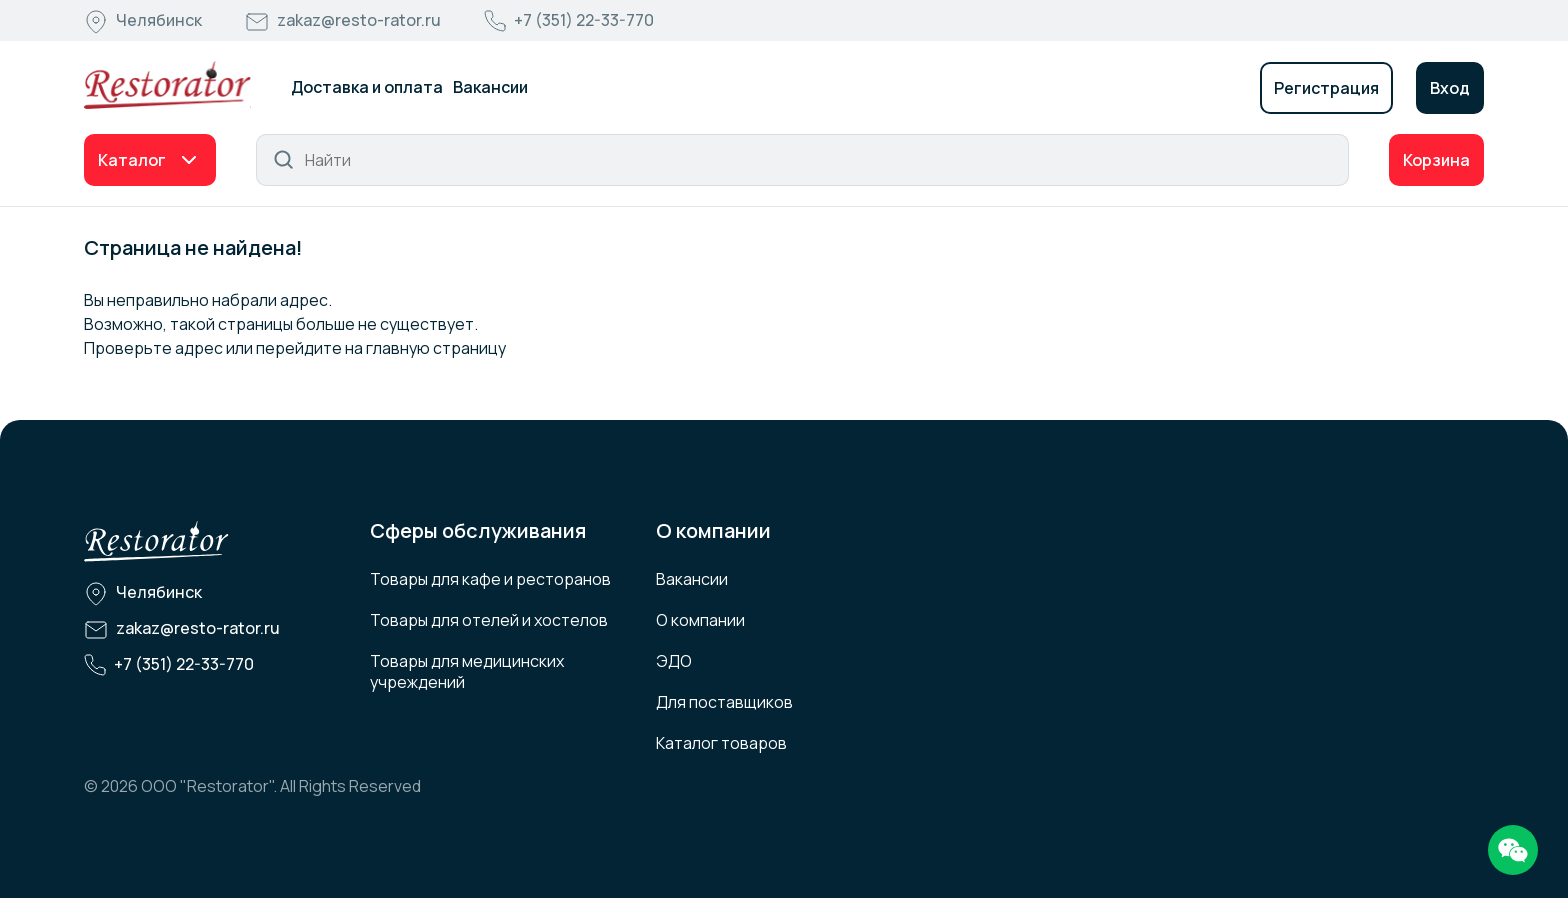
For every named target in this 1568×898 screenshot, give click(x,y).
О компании (700, 620)
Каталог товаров (721, 743)
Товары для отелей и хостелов (489, 620)
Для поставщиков (724, 702)
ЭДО (674, 661)
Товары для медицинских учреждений (467, 671)
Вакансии (490, 87)
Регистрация (1326, 88)
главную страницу (436, 348)
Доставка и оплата (367, 87)
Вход (1450, 88)
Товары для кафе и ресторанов (490, 579)
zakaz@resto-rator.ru (359, 20)
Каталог (132, 160)
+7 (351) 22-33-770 (584, 20)
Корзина (1436, 160)
